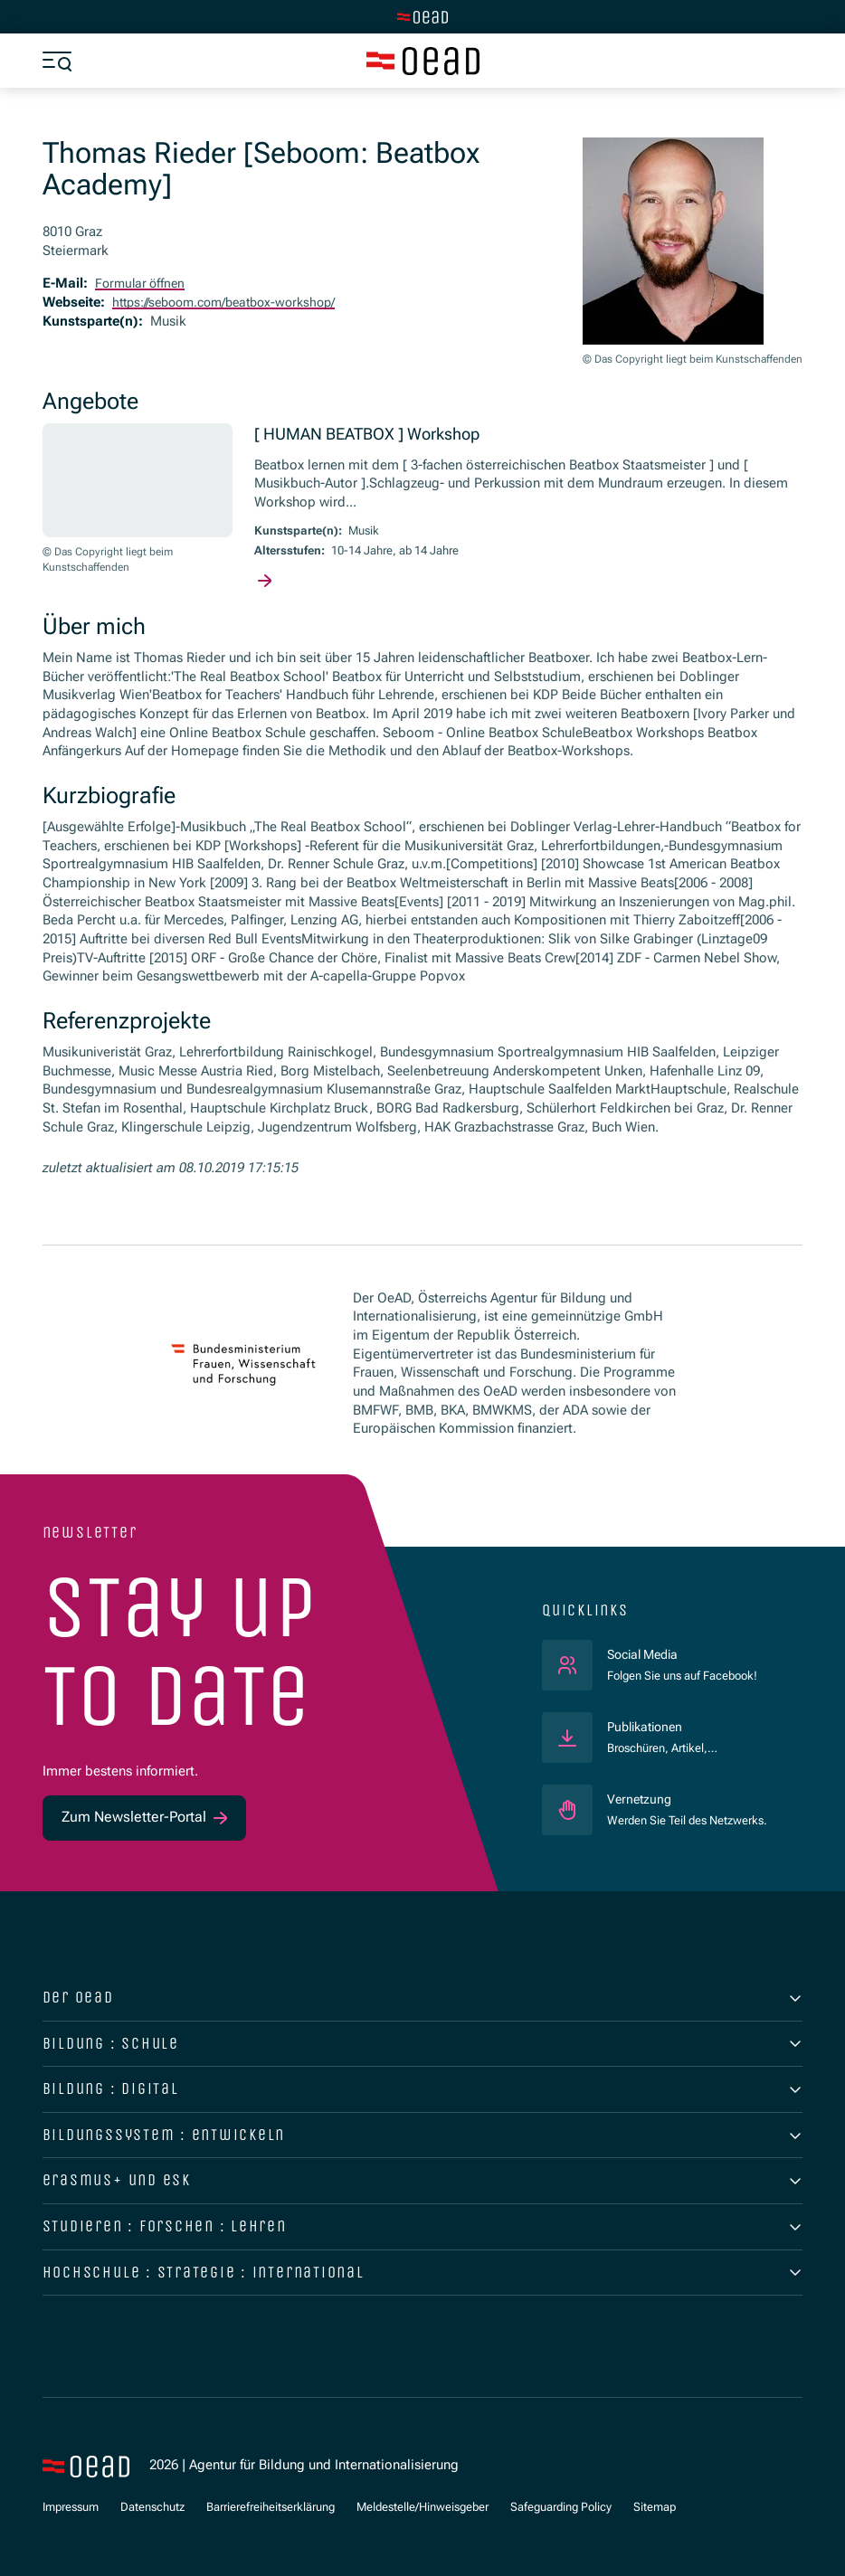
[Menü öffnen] (57, 61)
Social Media (682, 1654)
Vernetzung (641, 1800)
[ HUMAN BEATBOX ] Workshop (380, 436)
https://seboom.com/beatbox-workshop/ (232, 303)
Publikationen (648, 1727)
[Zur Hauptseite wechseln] (422, 17)
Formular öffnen (143, 284)
